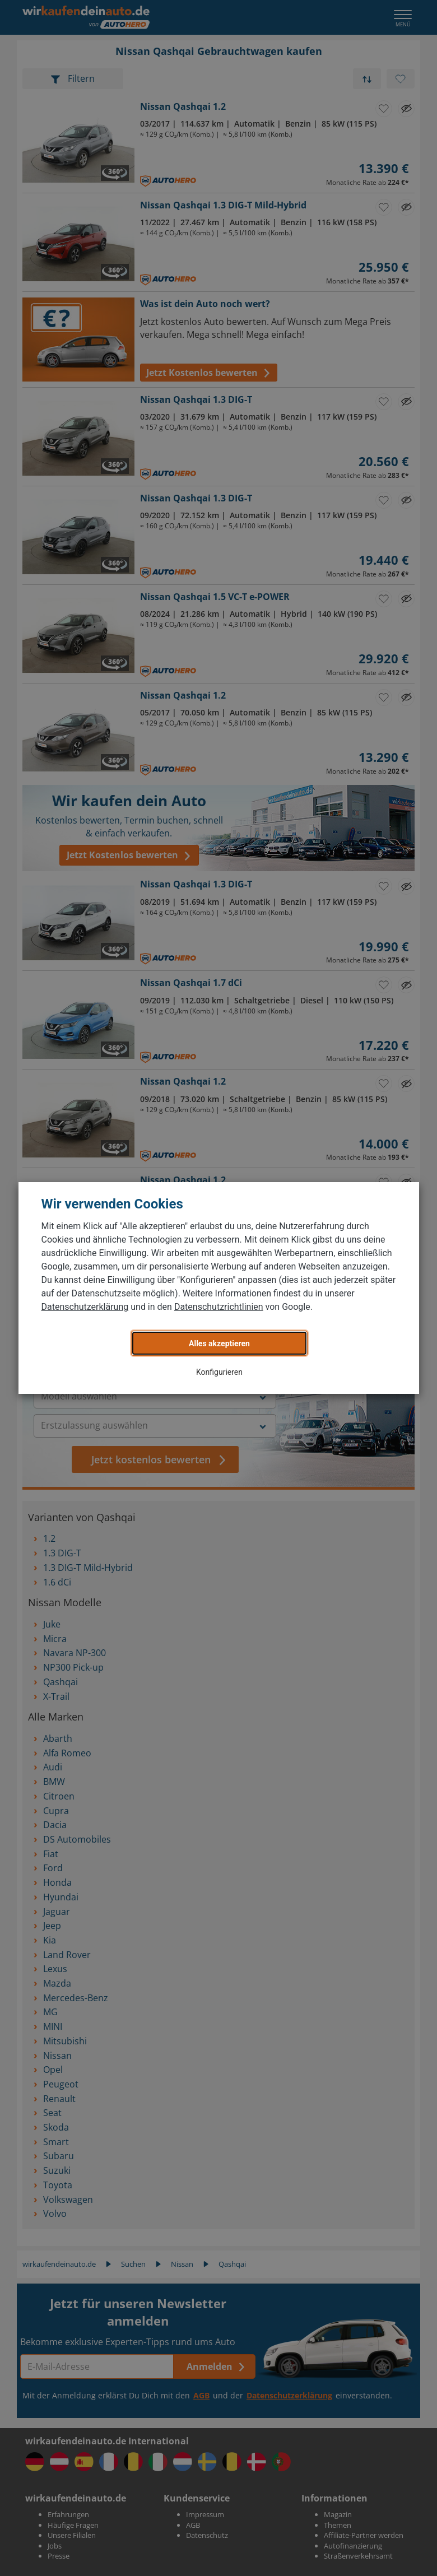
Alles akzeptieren (219, 1343)
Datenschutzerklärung (85, 1306)
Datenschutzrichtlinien (218, 1306)
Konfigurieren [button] (219, 1372)
